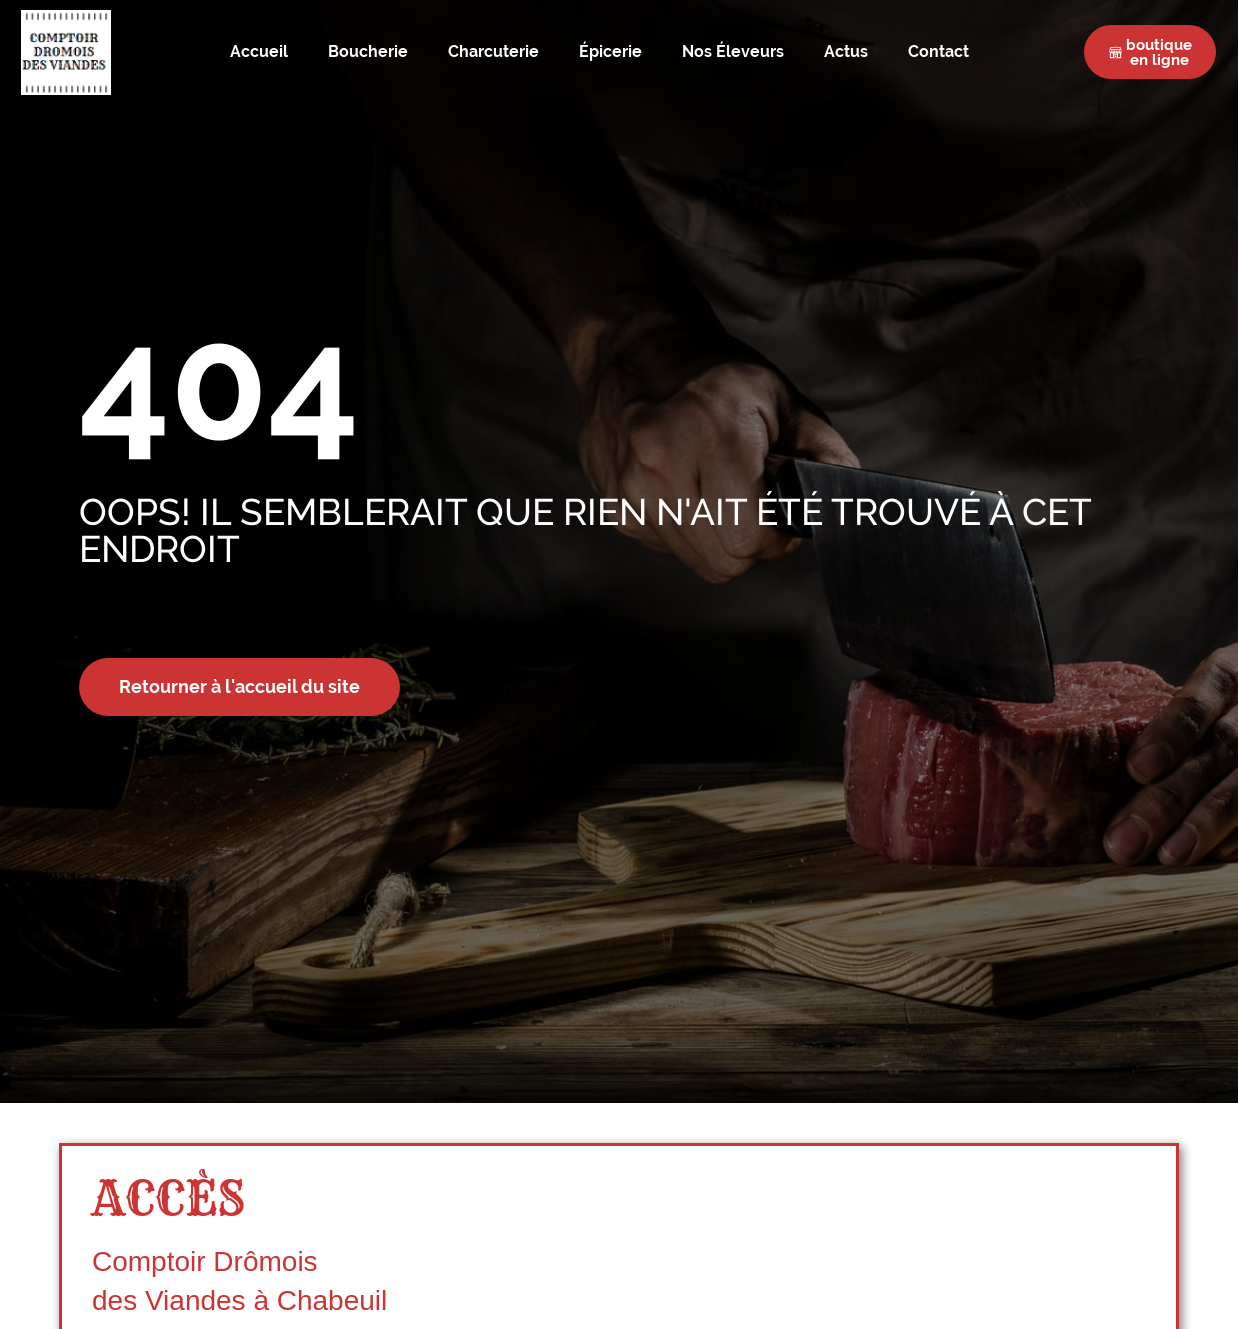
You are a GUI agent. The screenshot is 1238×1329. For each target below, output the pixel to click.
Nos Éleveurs (733, 52)
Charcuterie (493, 52)
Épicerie (610, 52)
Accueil (259, 52)
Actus (846, 52)
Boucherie (368, 52)
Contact (938, 52)
